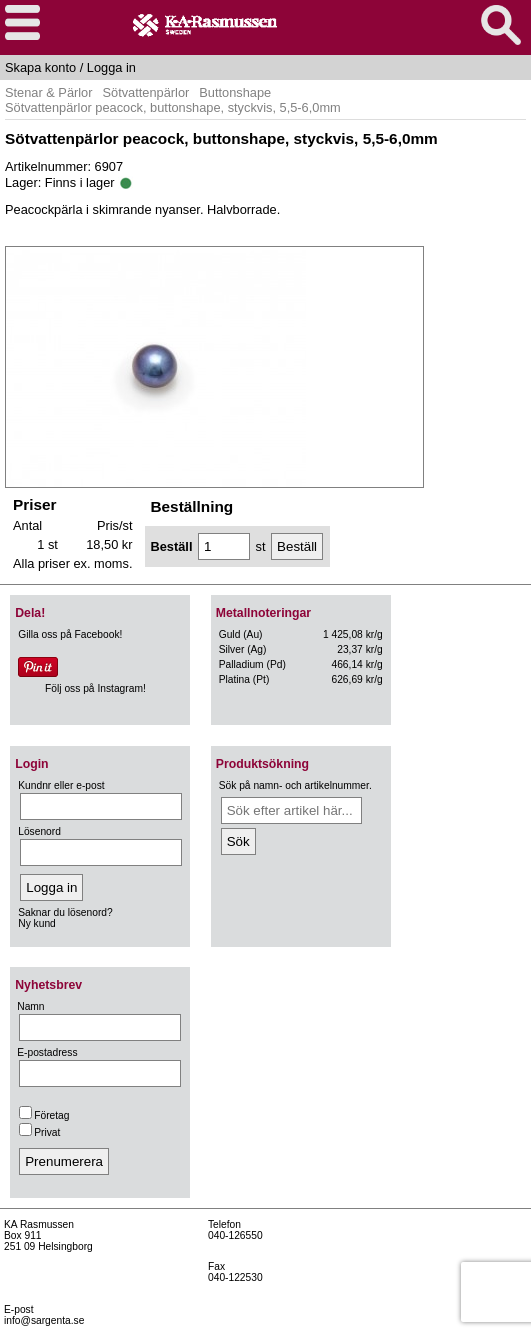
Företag (44, 1115)
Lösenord (39, 831)
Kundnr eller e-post (61, 785)
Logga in (111, 67)
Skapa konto (40, 67)
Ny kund (37, 923)
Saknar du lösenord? (65, 912)
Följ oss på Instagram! (95, 688)
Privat (39, 1132)
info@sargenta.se (44, 1320)
